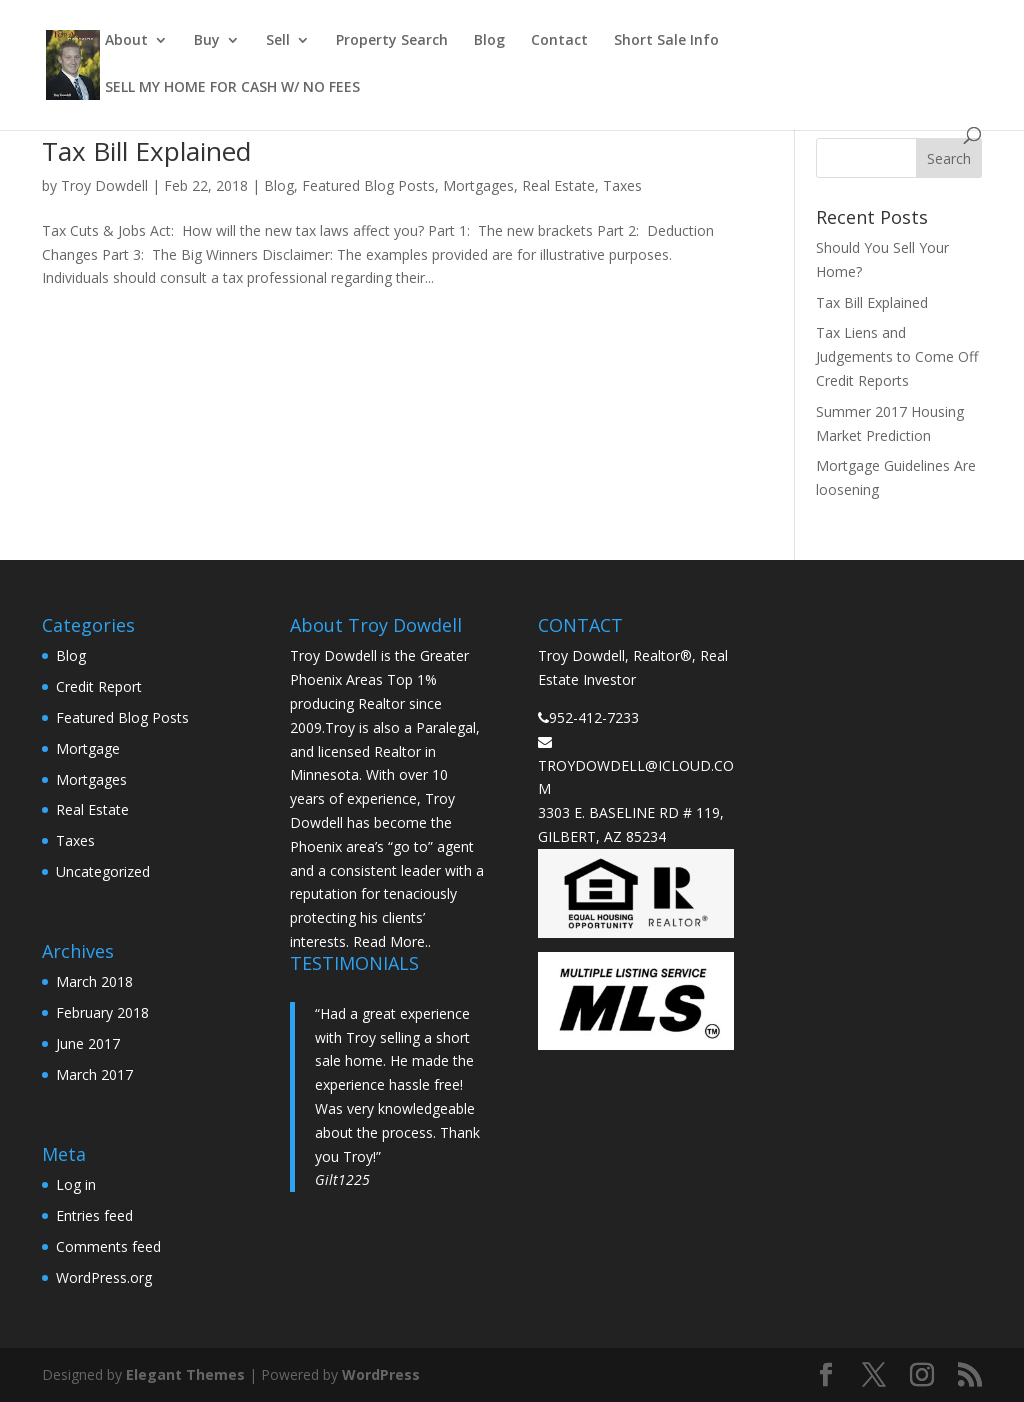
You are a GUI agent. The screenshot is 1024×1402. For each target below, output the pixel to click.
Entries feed (94, 1215)
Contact (559, 41)
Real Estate (558, 185)
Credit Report (99, 686)
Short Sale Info (666, 41)
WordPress (381, 1374)
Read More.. (392, 941)
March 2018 (94, 981)
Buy (207, 41)
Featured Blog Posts (368, 185)
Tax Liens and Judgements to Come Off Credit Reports (897, 356)
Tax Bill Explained (146, 151)
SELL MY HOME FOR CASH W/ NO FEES (232, 88)
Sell (278, 41)
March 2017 (94, 1074)
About (126, 41)
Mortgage (88, 748)
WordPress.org (104, 1277)
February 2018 (102, 1012)
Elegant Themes (185, 1374)
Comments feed (108, 1246)
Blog (489, 41)
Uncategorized (103, 871)
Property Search (392, 41)
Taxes (622, 185)
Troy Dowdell (104, 185)
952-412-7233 (594, 717)
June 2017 (88, 1043)
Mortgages (478, 185)
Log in (76, 1184)
